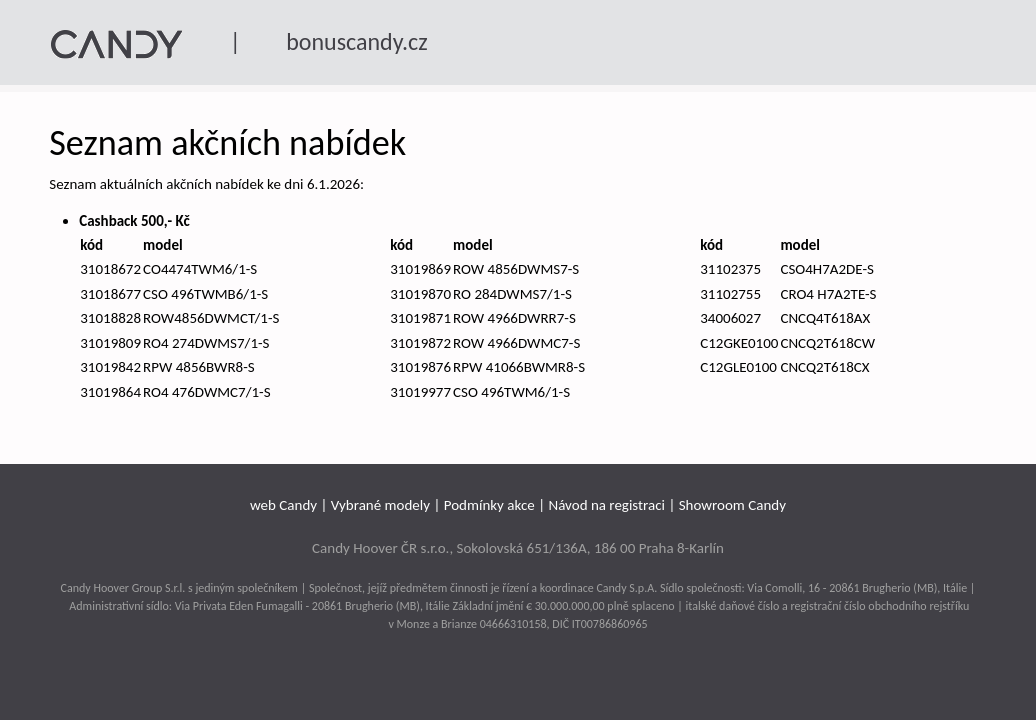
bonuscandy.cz (357, 41)
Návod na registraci (606, 505)
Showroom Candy (732, 505)
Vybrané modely (380, 505)
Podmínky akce (489, 505)
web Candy (283, 505)
